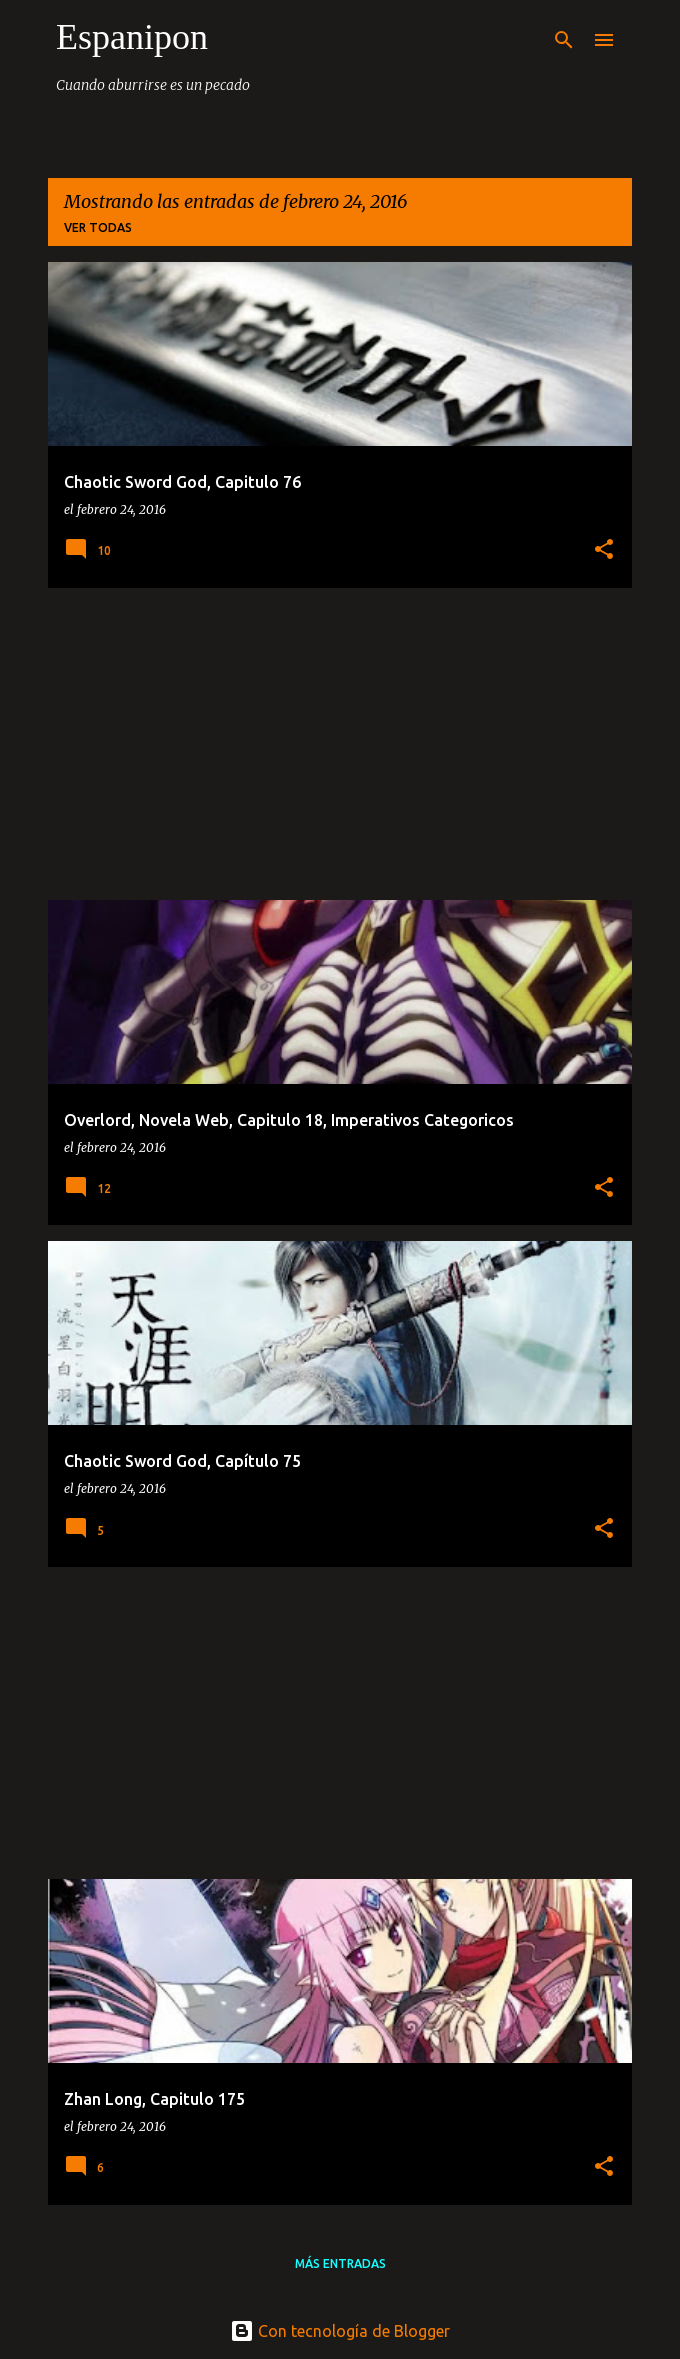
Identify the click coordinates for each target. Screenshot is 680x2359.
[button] (604, 550)
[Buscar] (564, 40)
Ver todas (98, 227)
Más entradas (340, 2263)
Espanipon (132, 37)
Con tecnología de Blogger (340, 2331)
